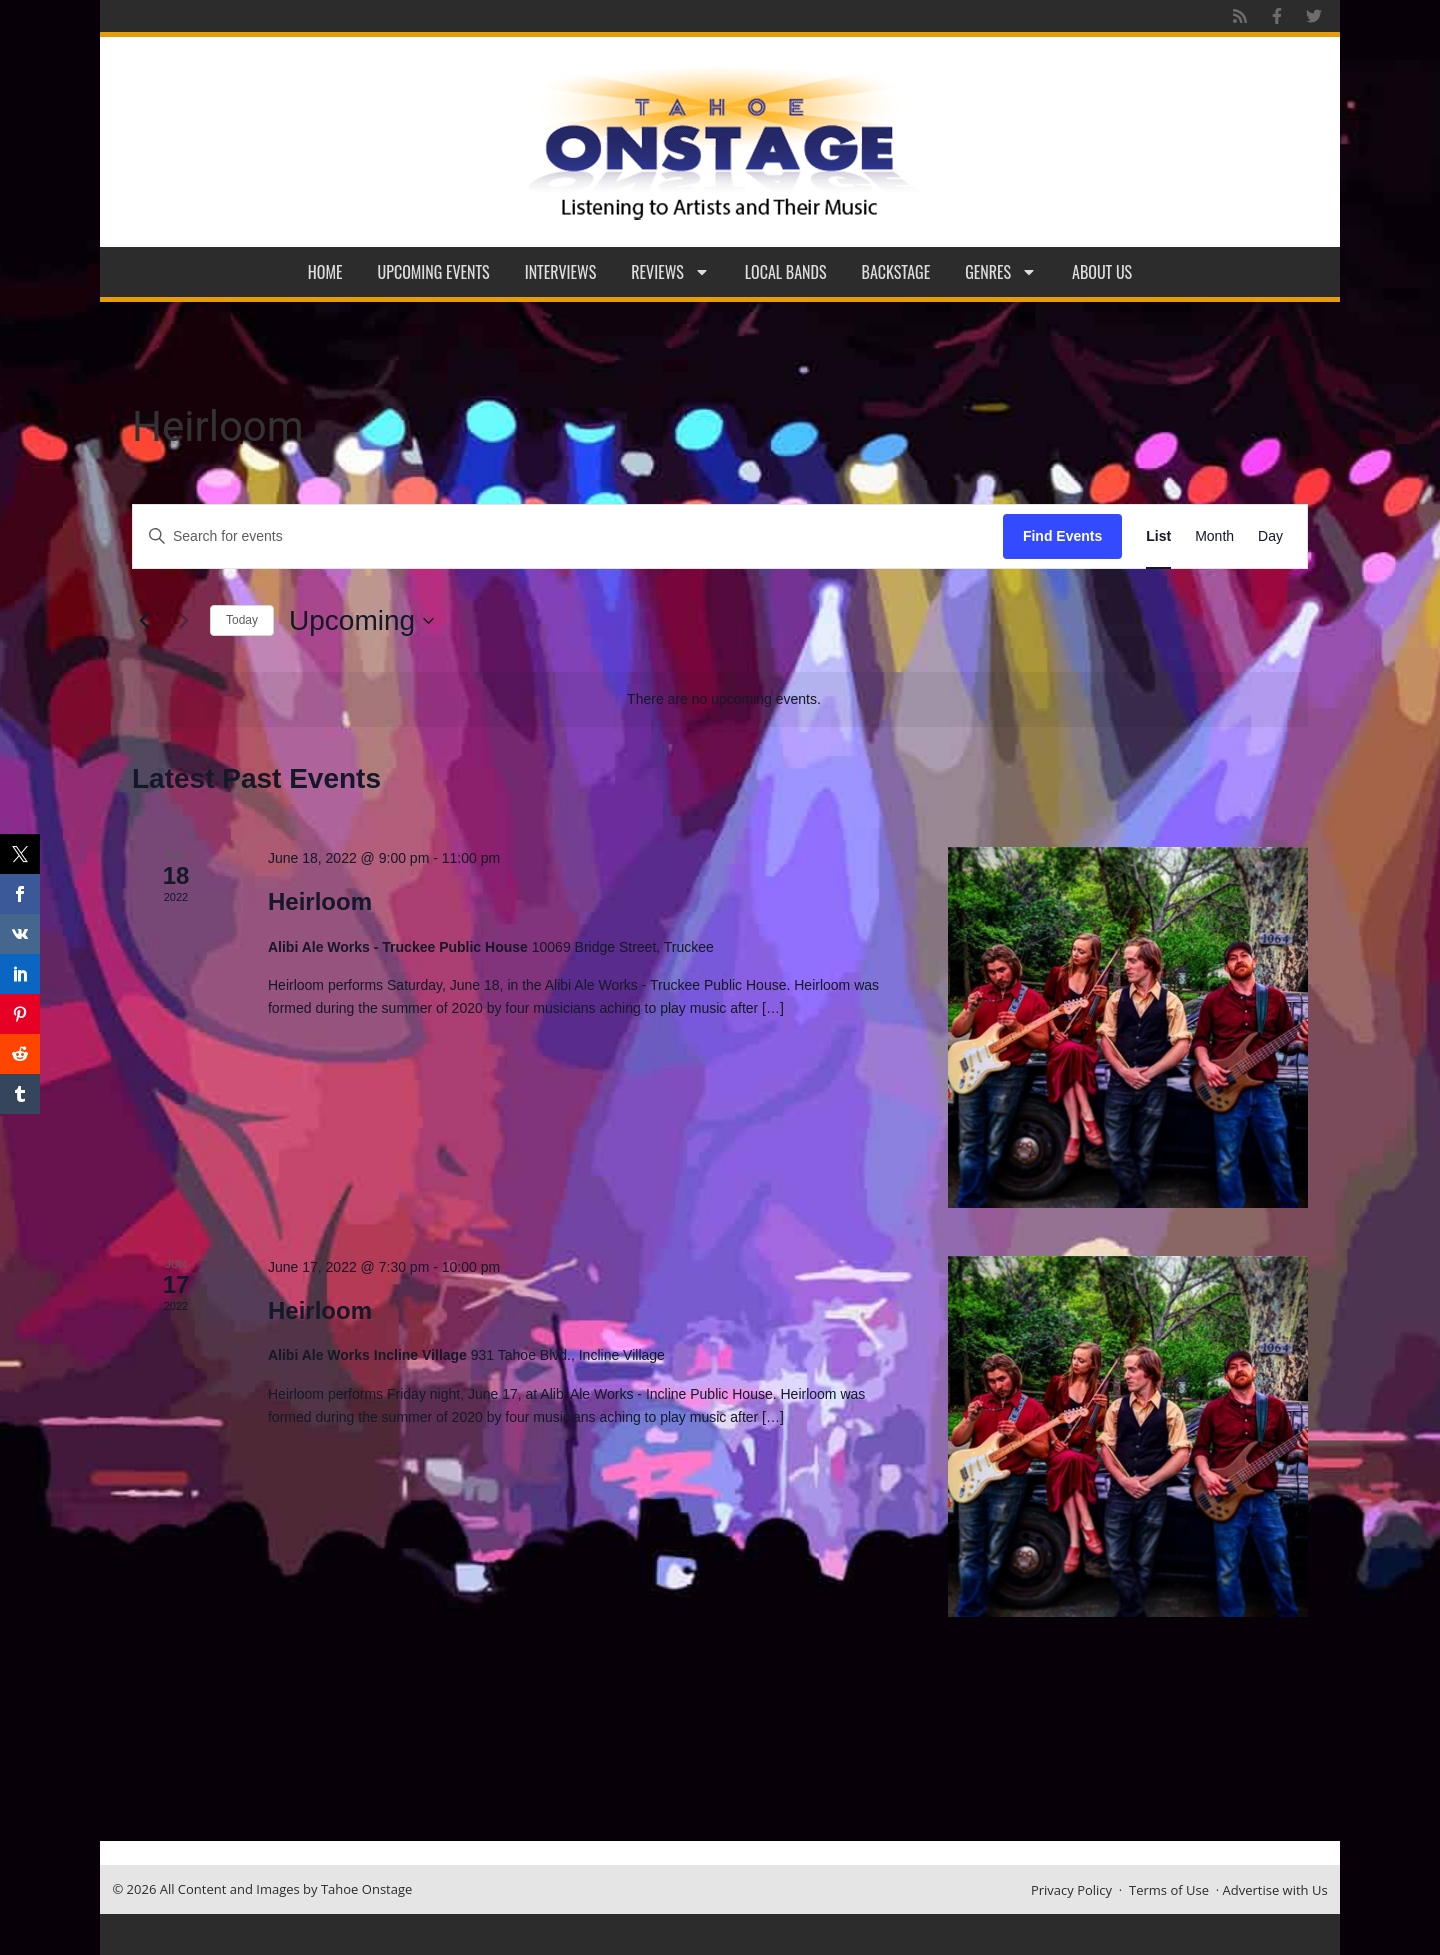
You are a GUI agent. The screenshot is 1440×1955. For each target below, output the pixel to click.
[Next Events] (183, 621)
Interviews (561, 272)
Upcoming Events (434, 272)
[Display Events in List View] (1158, 536)
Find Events (1062, 536)
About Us (1102, 272)
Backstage (896, 272)
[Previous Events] (144, 621)
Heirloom (320, 901)
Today (242, 620)
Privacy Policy (1071, 1890)
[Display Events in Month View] (1214, 536)
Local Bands (786, 272)
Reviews (670, 272)
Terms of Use (1169, 1890)
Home (325, 272)
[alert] (724, 699)
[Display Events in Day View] (1270, 536)
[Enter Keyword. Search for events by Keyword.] (568, 536)
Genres (1001, 272)
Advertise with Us (1275, 1890)
